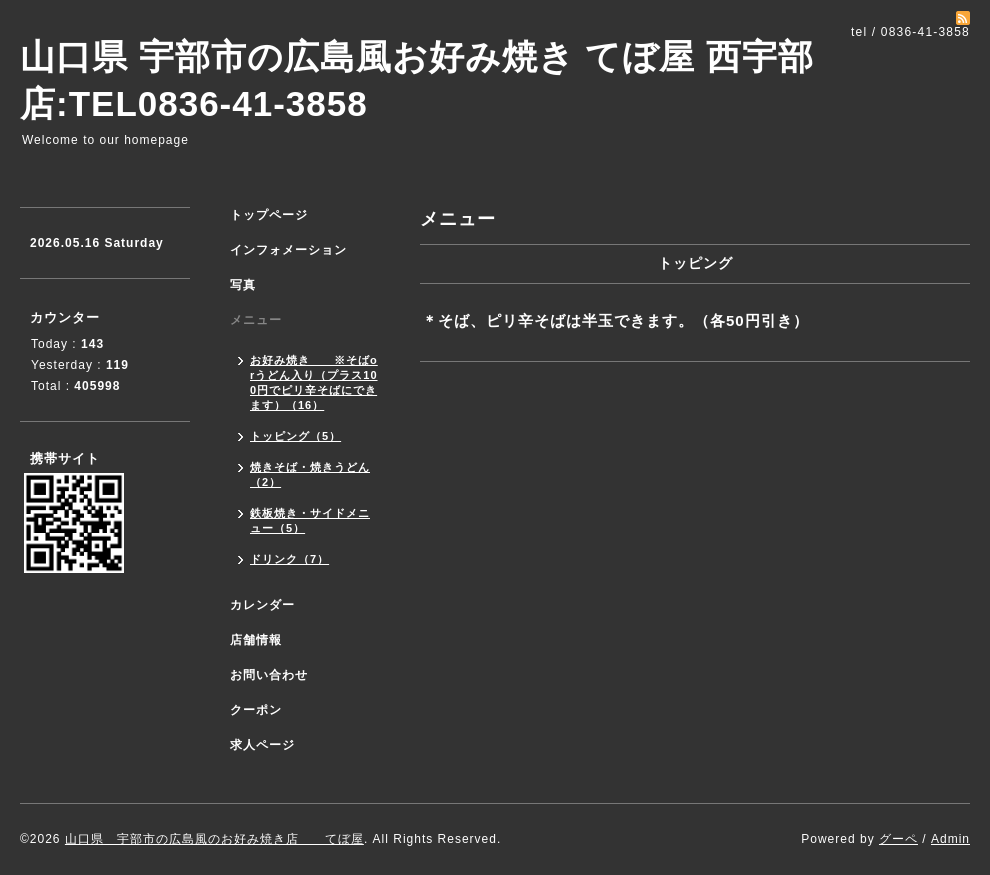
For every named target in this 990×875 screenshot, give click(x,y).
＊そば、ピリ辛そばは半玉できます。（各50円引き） (615, 320)
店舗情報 (256, 640)
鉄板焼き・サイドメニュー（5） (310, 520)
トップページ (269, 215)
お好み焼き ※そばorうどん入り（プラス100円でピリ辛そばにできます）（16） (314, 382)
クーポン (256, 710)
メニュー (256, 320)
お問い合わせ (269, 675)
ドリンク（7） (289, 559)
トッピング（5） (295, 436)
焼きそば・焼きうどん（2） (310, 474)
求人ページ (262, 745)
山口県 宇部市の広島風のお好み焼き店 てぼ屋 (214, 839)
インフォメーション (288, 250)
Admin (950, 839)
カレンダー (262, 605)
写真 (243, 285)
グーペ (898, 839)
